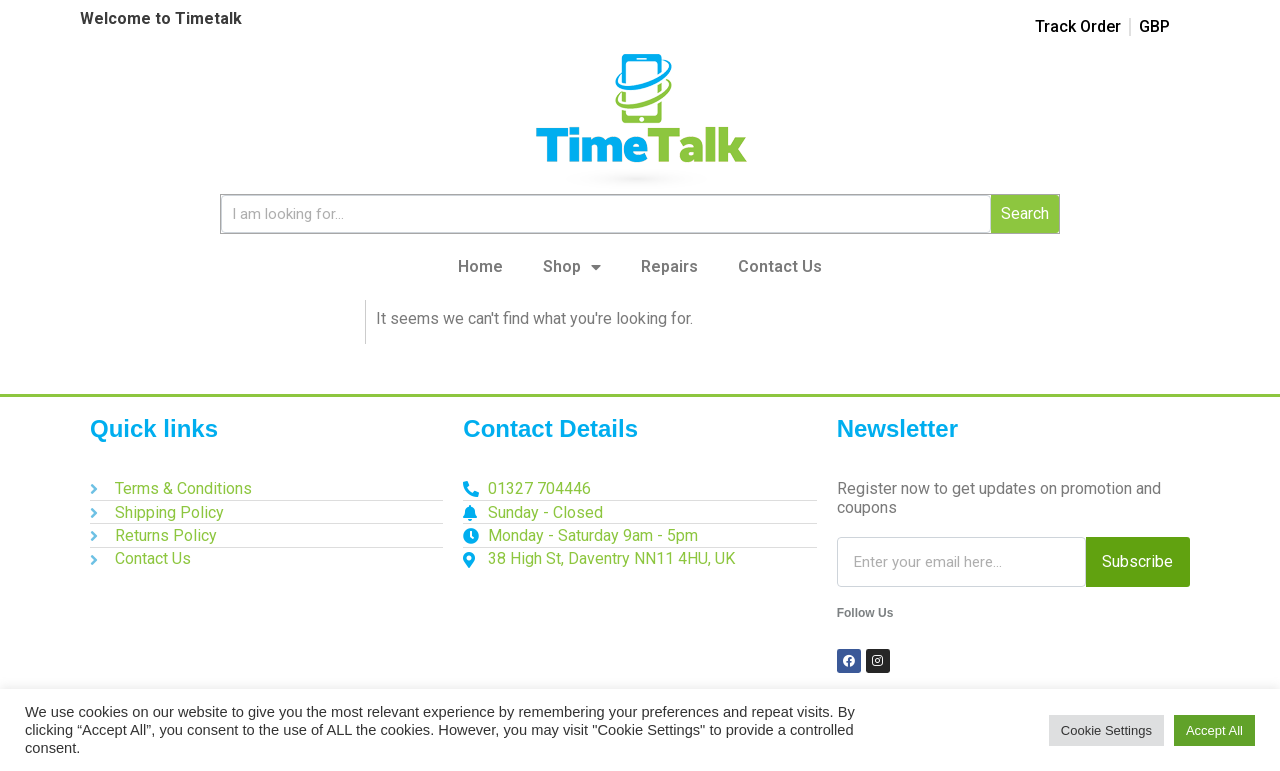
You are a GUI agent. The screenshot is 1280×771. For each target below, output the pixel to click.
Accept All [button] (1214, 730)
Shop (572, 267)
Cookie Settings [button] (1106, 730)
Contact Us (780, 266)
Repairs (669, 266)
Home (480, 266)
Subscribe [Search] (1137, 561)
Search (1025, 213)
